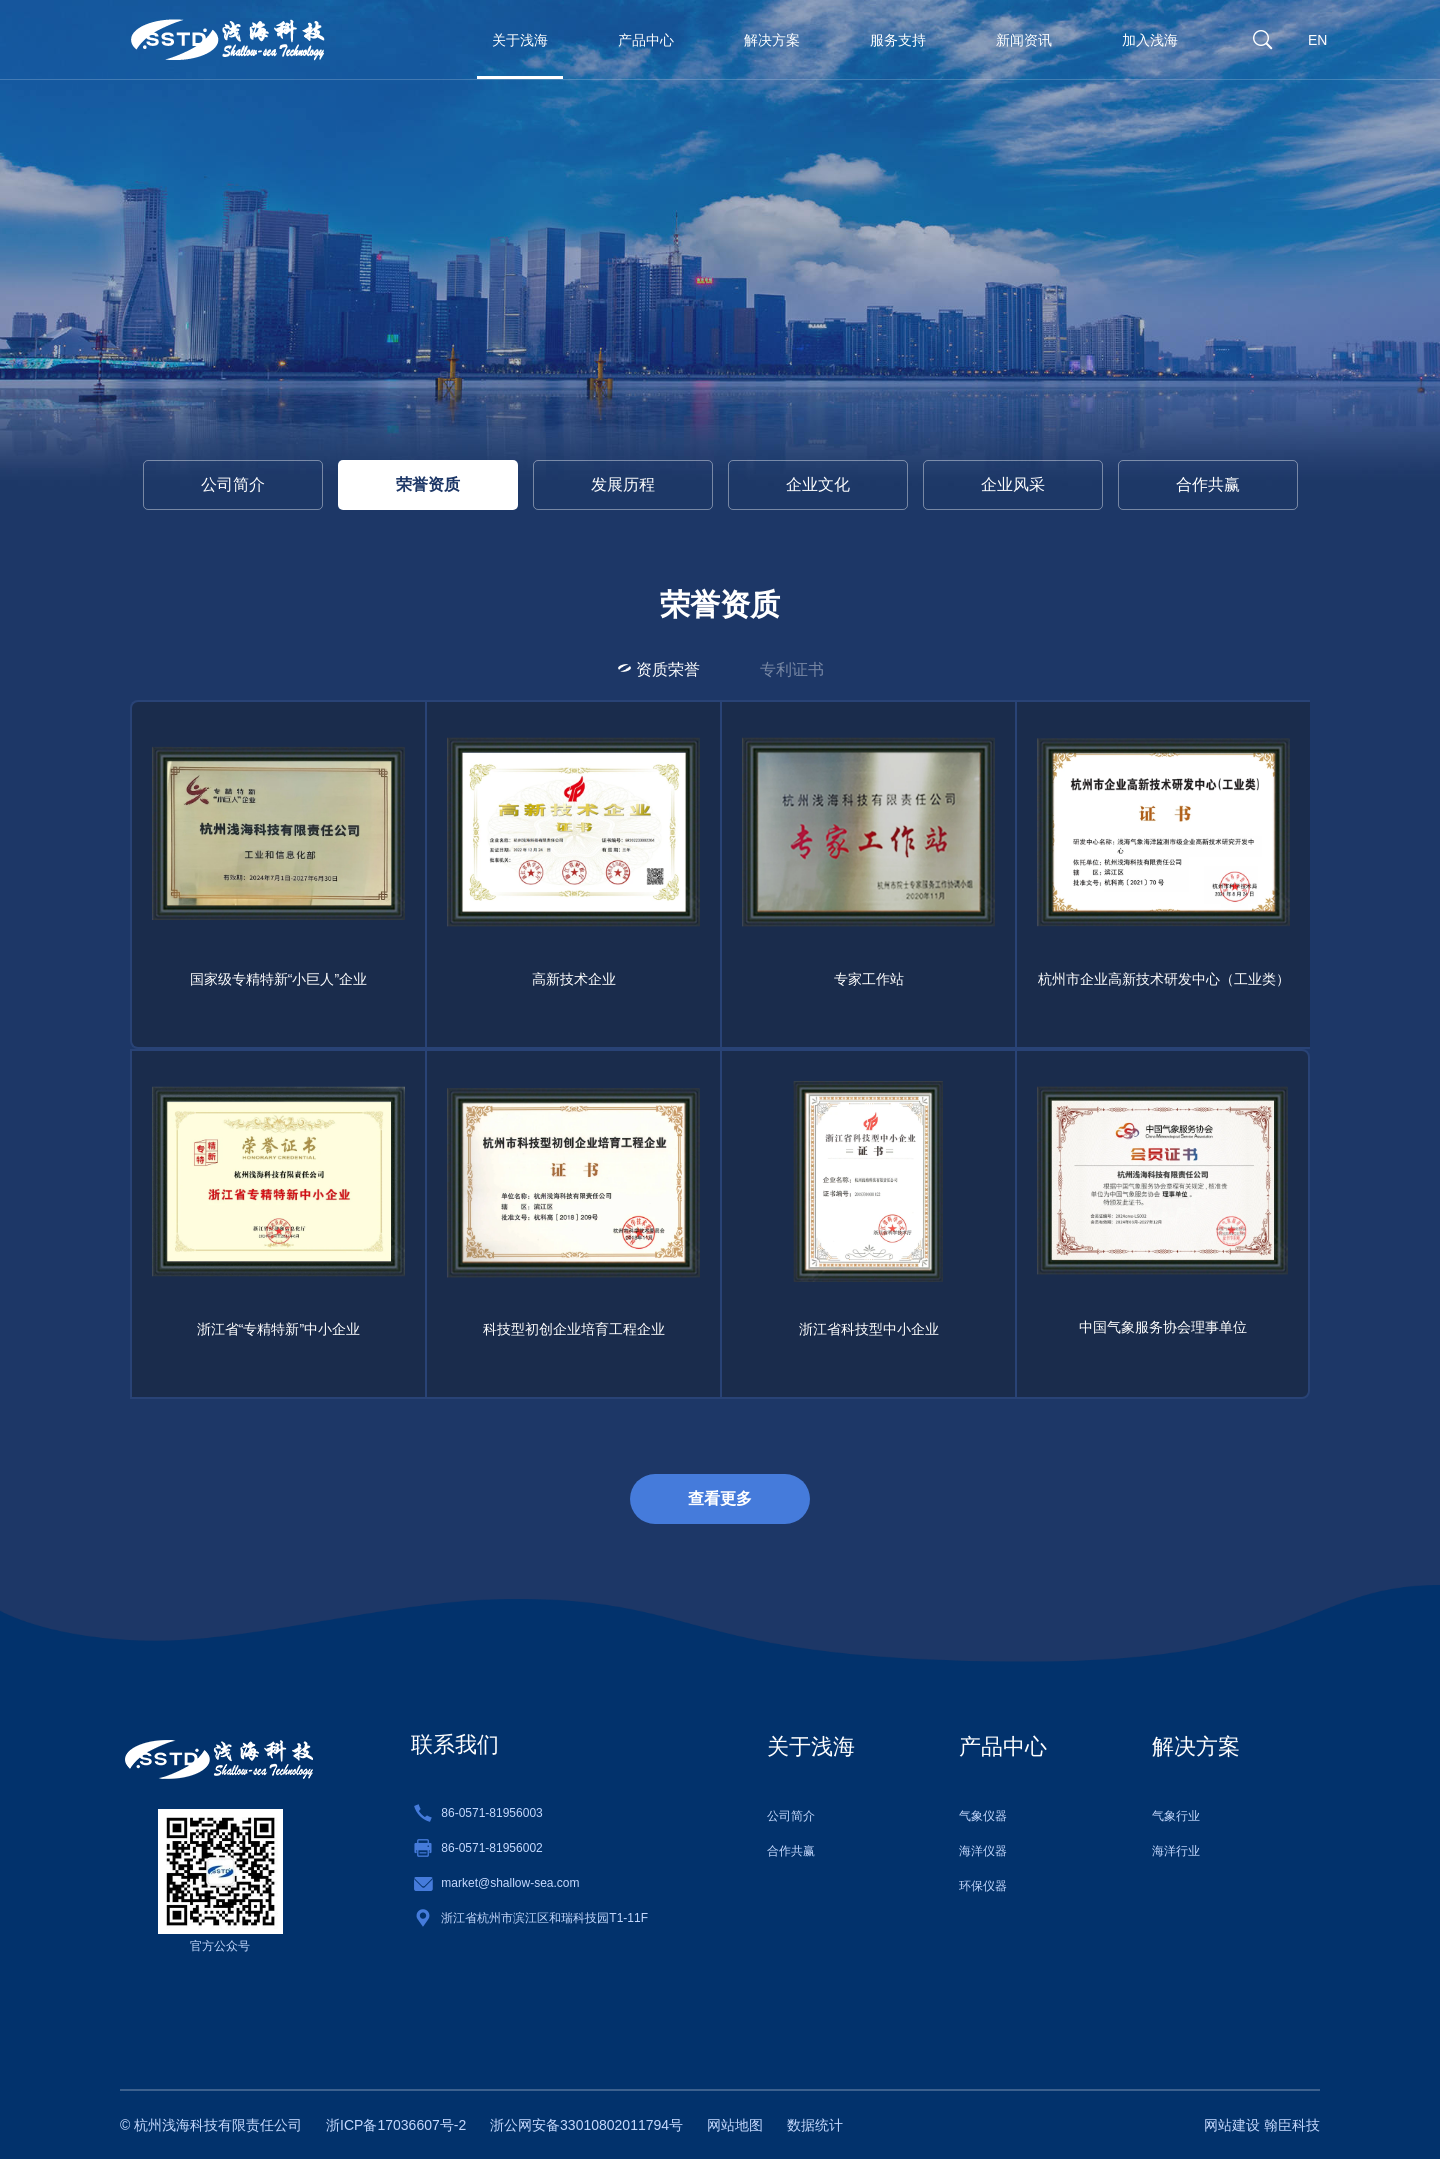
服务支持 (898, 40)
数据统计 (815, 2125)
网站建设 (1232, 2125)
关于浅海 (520, 40)
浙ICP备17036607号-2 (396, 2125)
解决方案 (772, 40)
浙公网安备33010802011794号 (586, 2125)
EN (1317, 40)
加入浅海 (1150, 40)
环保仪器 (983, 1886)
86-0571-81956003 (491, 1813)
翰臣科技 (1292, 2125)
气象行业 (1176, 1816)
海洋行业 (1176, 1851)
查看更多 (720, 1498)
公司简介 (233, 500)
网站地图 (735, 2125)
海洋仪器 (983, 1851)
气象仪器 (983, 1816)
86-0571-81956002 (491, 1848)
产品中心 (646, 40)
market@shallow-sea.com (510, 1883)
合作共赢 (791, 1851)
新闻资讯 (1024, 40)
